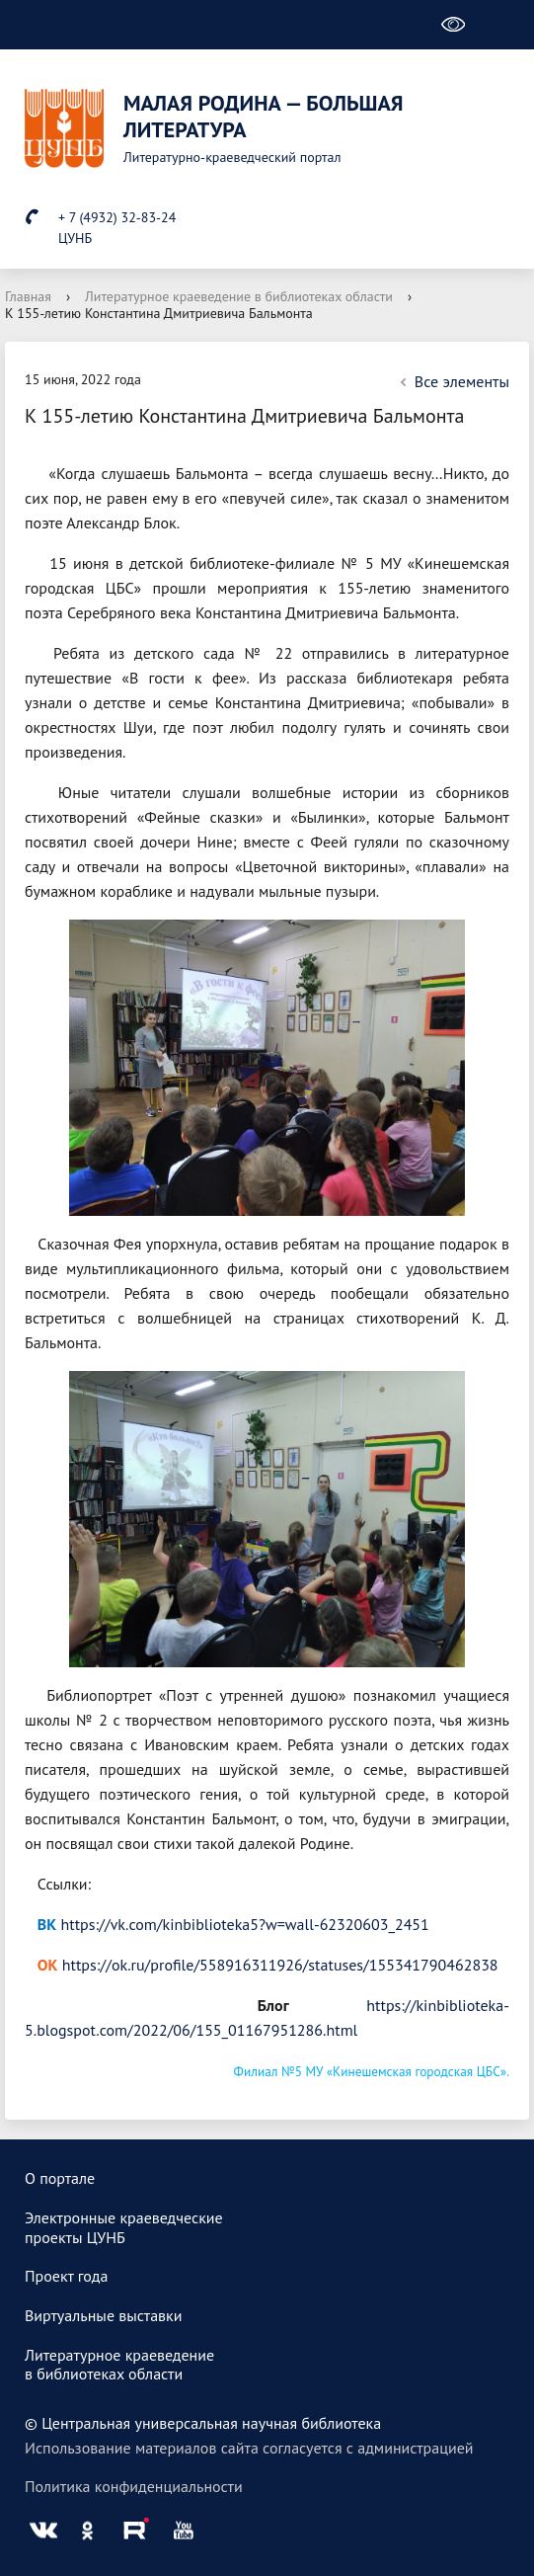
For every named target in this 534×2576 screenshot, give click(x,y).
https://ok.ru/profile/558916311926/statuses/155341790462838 (280, 1964)
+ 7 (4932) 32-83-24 (117, 217)
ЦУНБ (75, 238)
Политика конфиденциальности (134, 2486)
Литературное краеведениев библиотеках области (119, 2364)
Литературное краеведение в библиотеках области (239, 296)
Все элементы (452, 381)
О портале (60, 2178)
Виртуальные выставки (104, 2315)
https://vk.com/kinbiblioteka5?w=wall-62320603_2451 (245, 1924)
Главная (28, 296)
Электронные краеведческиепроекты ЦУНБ (124, 2227)
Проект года (66, 2276)
